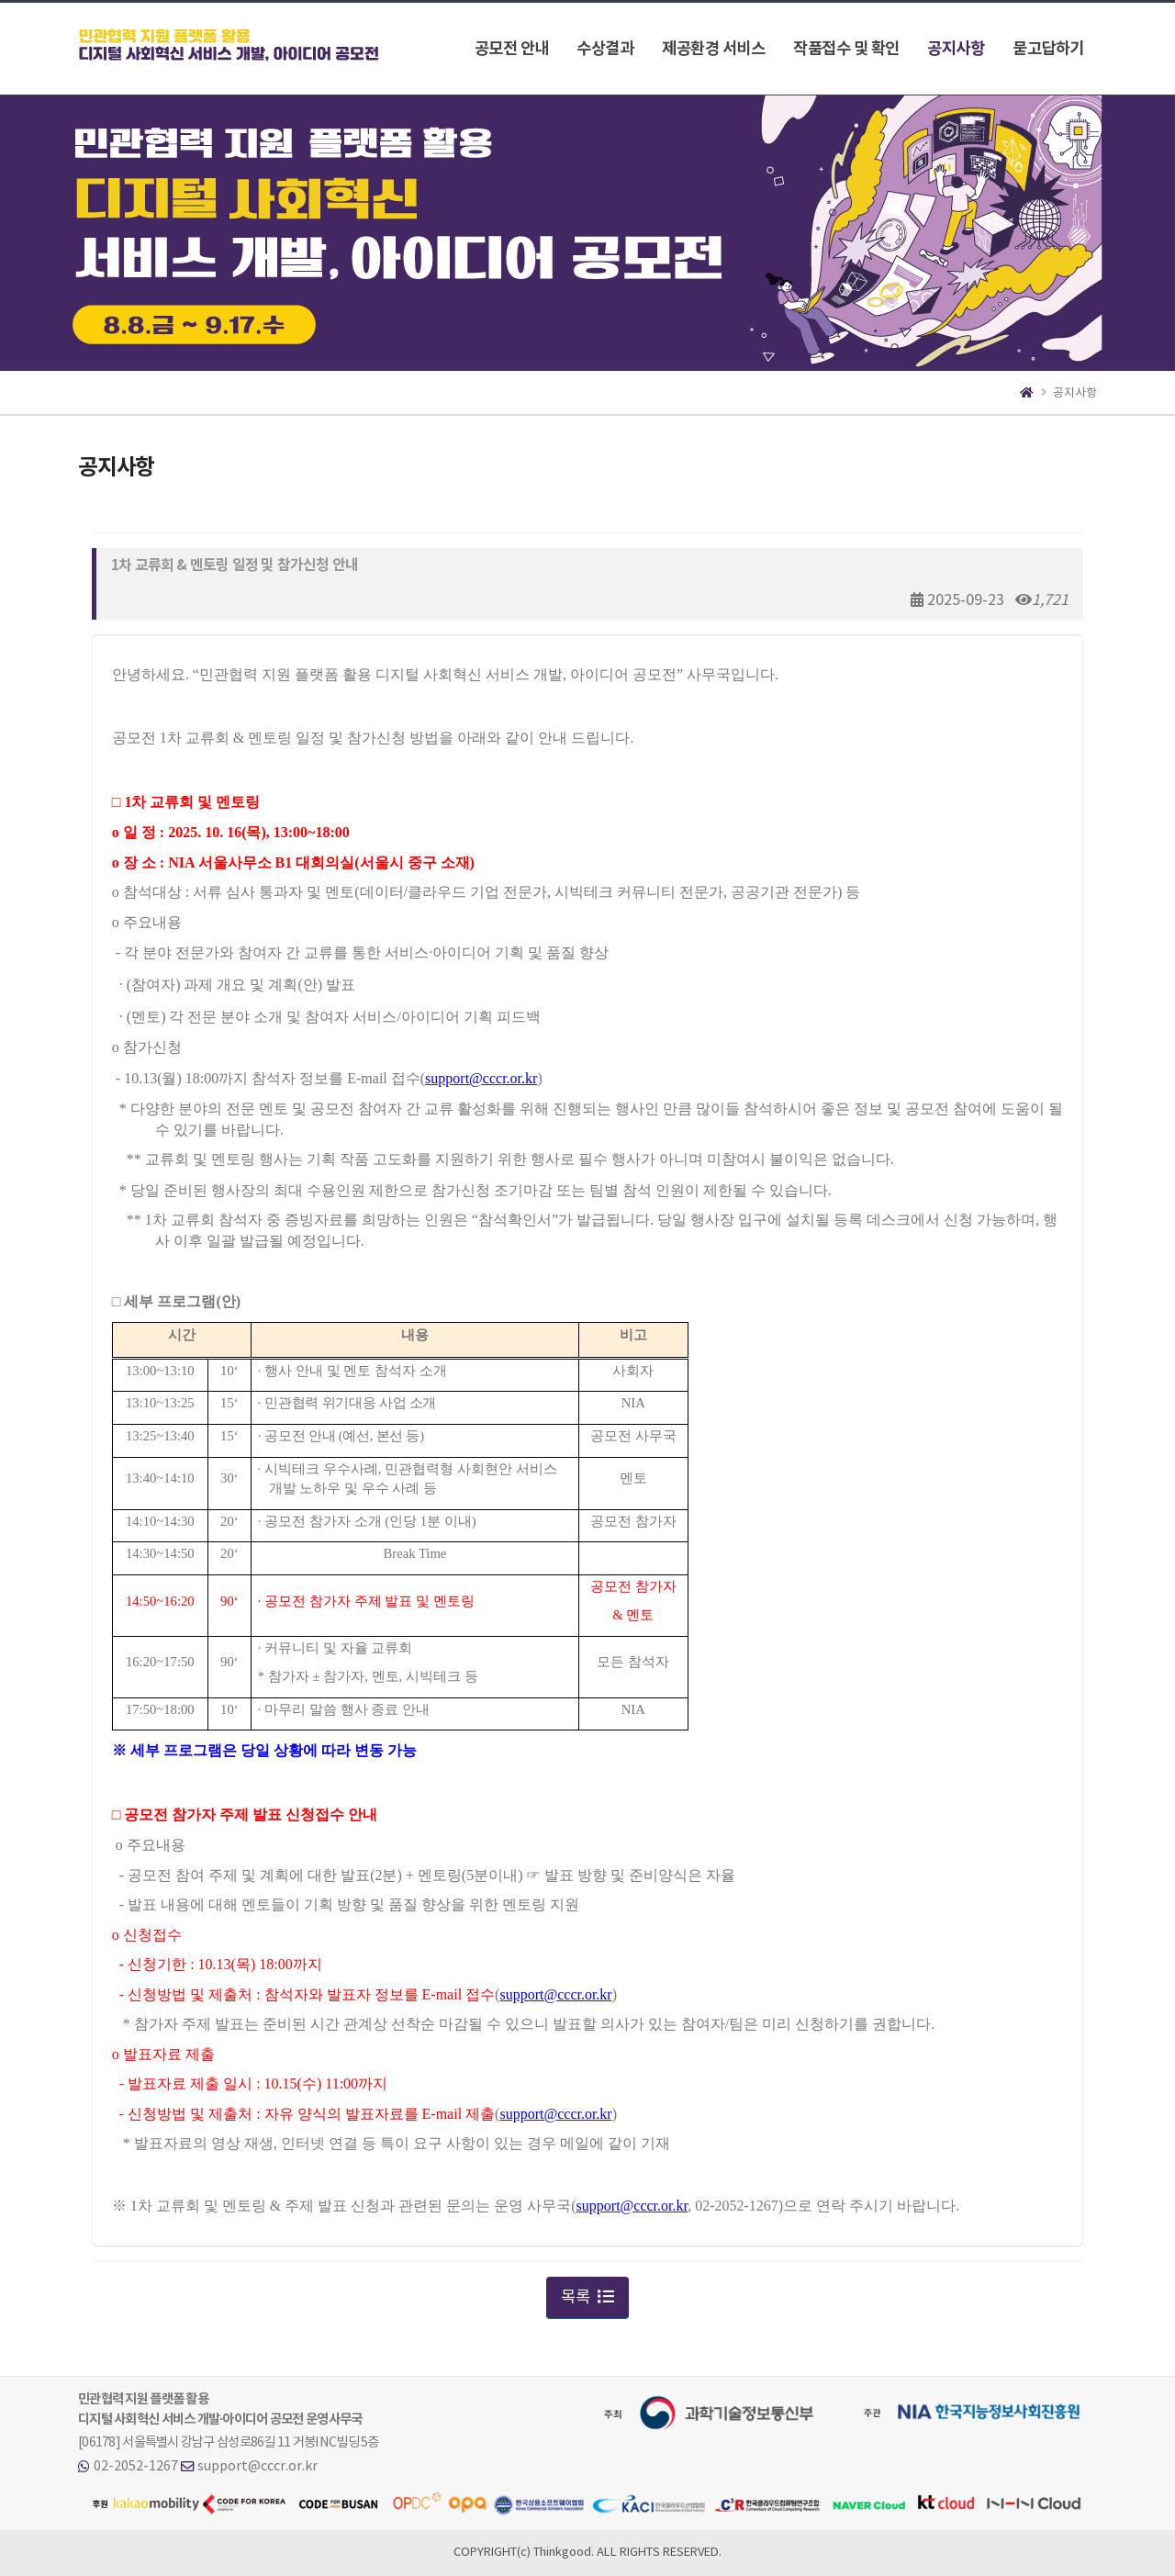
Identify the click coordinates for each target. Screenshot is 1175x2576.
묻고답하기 (1048, 49)
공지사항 (955, 49)
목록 (587, 2298)
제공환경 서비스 (713, 49)
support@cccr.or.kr (257, 2466)
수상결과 (604, 49)
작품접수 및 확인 (846, 49)
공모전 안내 (512, 49)
